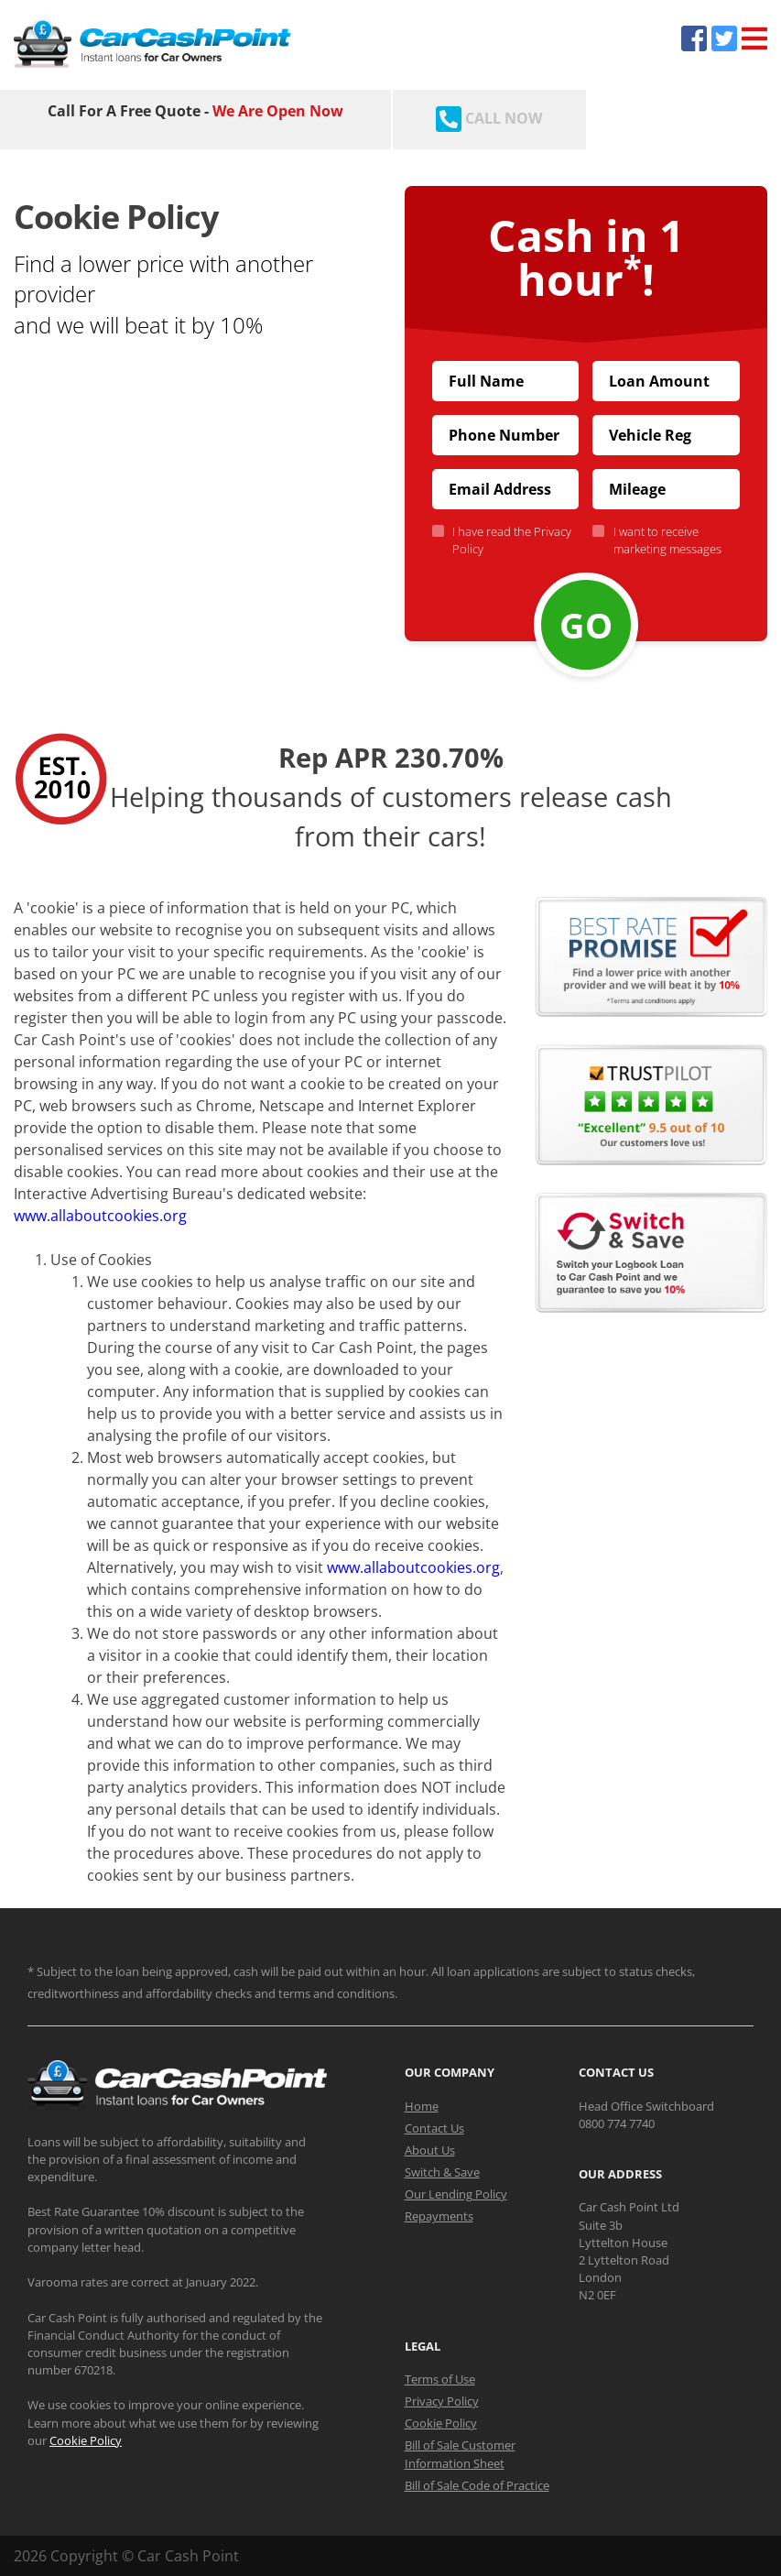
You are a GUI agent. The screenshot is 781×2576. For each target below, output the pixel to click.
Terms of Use (440, 2379)
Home (422, 2106)
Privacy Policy (442, 2401)
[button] (195, 478)
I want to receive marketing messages (662, 540)
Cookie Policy (85, 2440)
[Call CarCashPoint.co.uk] (488, 119)
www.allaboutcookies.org (100, 1216)
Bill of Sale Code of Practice (477, 2485)
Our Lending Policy (456, 2194)
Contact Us (434, 2128)
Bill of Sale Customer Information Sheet (460, 2454)
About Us (430, 2150)
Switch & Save (442, 2172)
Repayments (439, 2216)
